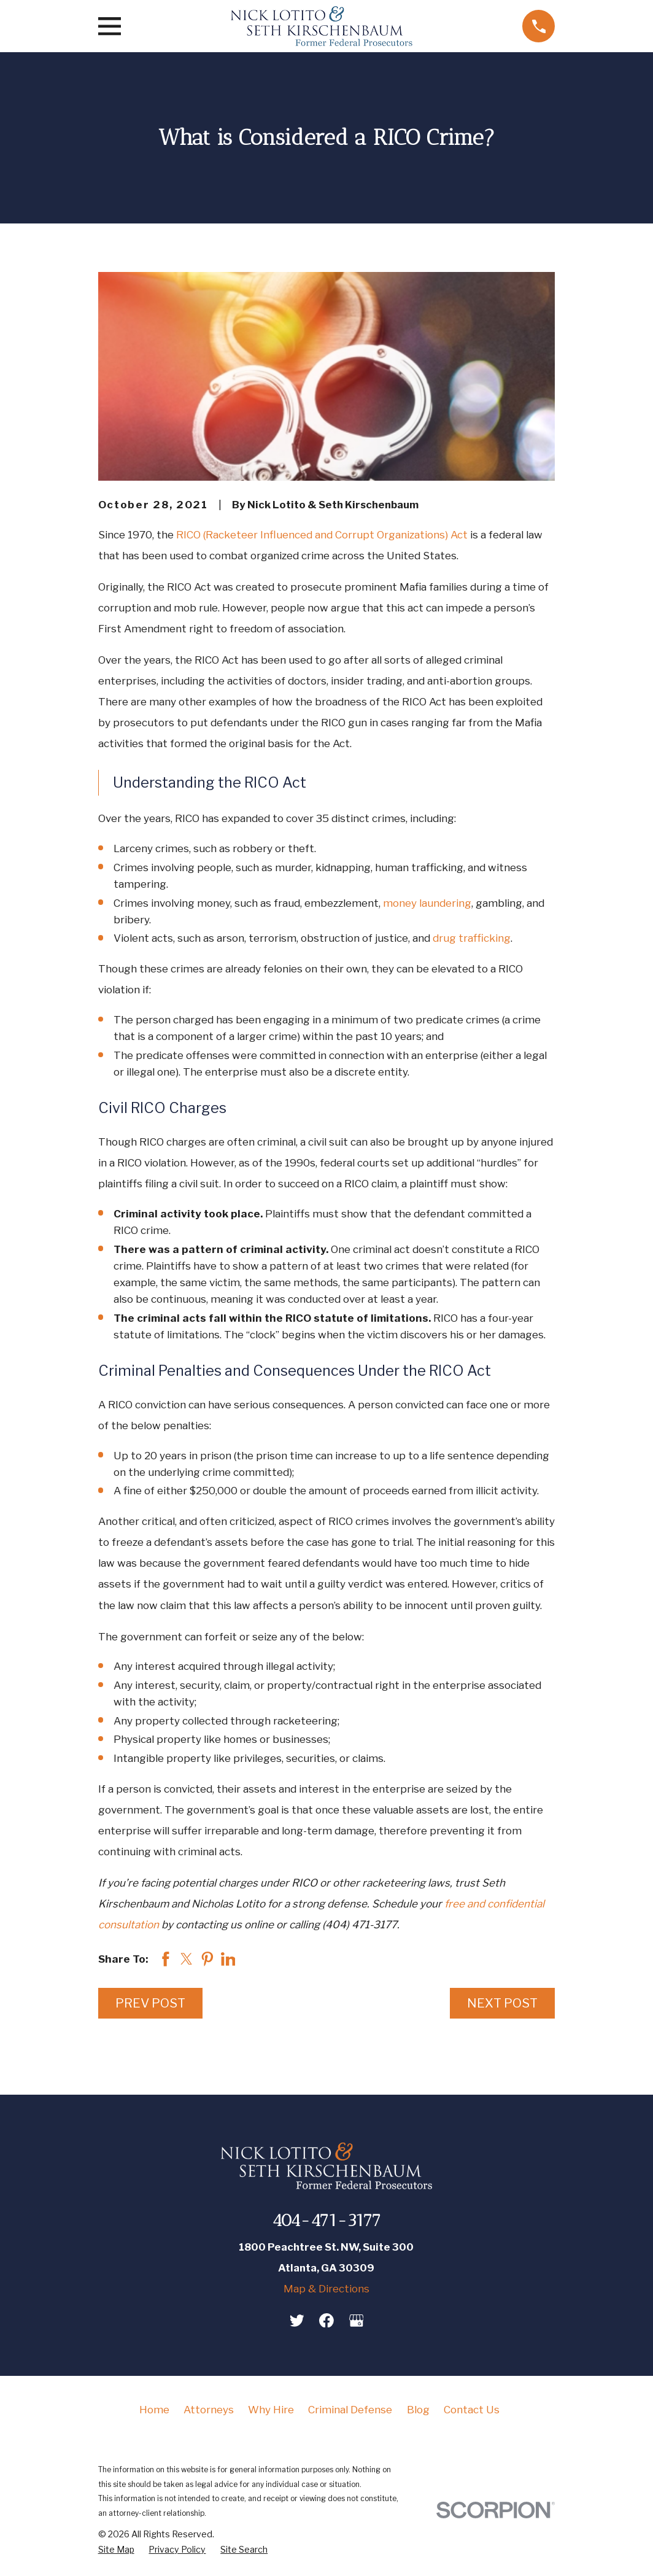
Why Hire (271, 2409)
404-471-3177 (326, 2220)
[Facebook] (326, 2320)
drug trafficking (472, 938)
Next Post (502, 2003)
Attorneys (209, 2409)
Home (154, 2409)
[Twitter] (297, 2320)
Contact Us (472, 2409)
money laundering (427, 903)
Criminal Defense (350, 2409)
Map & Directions (326, 2289)
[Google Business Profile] (356, 2320)
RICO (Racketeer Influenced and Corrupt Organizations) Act (322, 535)
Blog (418, 2409)
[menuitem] (116, 2550)
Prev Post (150, 2003)
